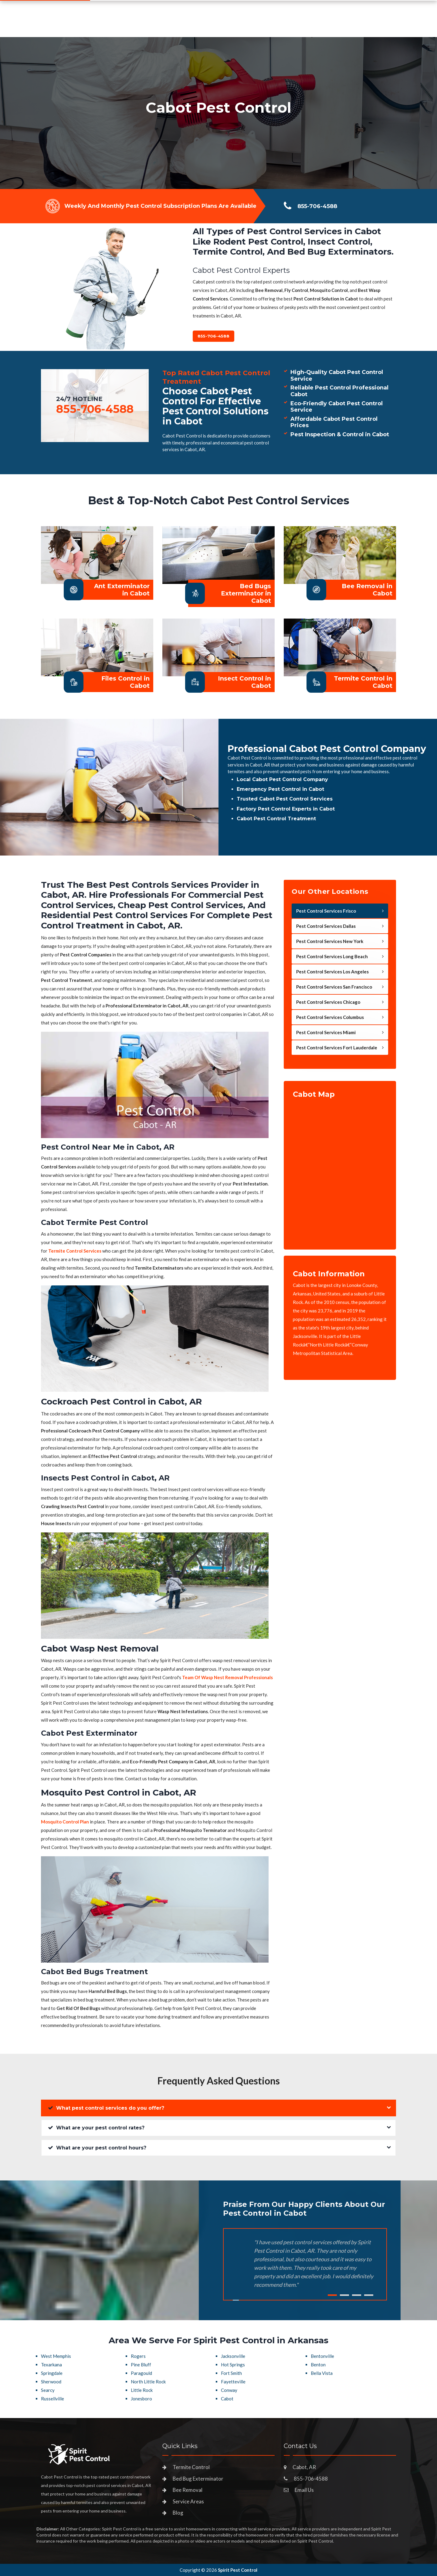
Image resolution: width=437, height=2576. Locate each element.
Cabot (227, 2398)
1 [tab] (332, 2295)
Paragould (141, 2373)
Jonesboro (141, 2398)
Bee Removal (187, 2490)
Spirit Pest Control (237, 2570)
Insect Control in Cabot (244, 682)
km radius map (340, 1169)
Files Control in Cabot (125, 682)
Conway (229, 2390)
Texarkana (51, 2364)
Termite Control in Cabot (363, 682)
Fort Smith (231, 2373)
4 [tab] (368, 2295)
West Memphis (56, 2356)
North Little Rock (148, 2381)
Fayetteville (233, 2381)
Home (144, 26)
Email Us (304, 2490)
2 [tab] (344, 2295)
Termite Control (191, 2467)
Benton (318, 2364)
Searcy (48, 2390)
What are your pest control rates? (96, 2128)
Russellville (52, 2398)
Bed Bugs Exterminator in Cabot (246, 593)
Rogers (138, 2356)
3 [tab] (356, 2295)
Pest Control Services (191, 26)
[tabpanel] (218, 113)
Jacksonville (233, 2356)
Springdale (52, 2373)
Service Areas (249, 26)
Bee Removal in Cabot (367, 589)
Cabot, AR (304, 2467)
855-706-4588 (347, 23)
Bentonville (322, 2356)
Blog (178, 2512)
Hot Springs (233, 2364)
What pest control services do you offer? (106, 2108)
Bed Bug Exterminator (198, 2478)
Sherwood (51, 2381)
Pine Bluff (141, 2364)
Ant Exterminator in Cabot (122, 589)
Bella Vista (322, 2373)
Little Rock (142, 2390)
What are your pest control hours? (97, 2148)
